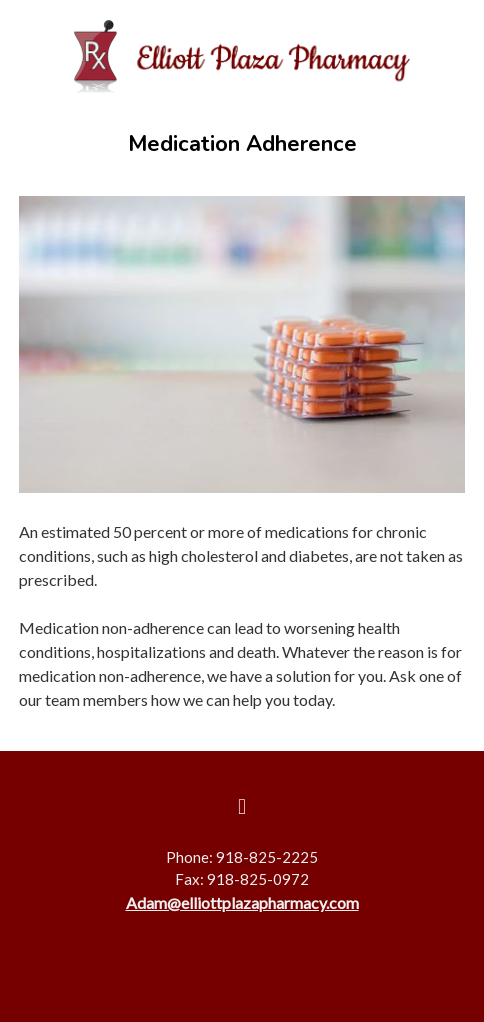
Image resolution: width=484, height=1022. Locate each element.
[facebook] (242, 807)
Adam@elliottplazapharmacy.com (242, 902)
